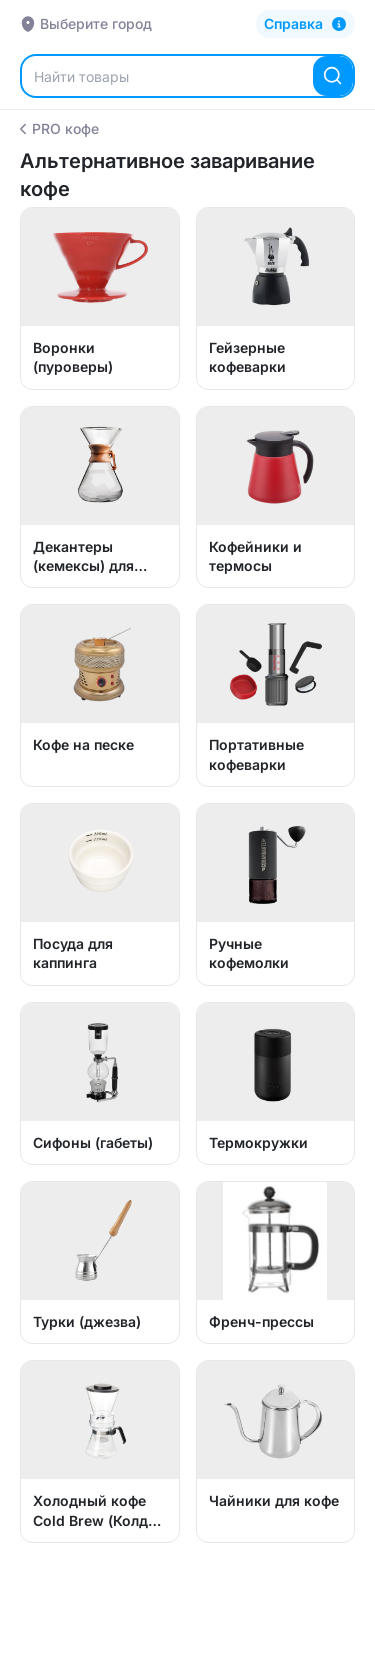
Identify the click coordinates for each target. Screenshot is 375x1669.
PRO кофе (59, 128)
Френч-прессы (261, 1321)
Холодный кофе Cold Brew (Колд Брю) (90, 1511)
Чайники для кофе (274, 1500)
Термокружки (258, 1142)
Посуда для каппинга (73, 953)
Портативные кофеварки (256, 754)
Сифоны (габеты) (93, 1142)
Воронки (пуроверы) (73, 357)
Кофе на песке (83, 744)
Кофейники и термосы (255, 556)
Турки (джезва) (87, 1321)
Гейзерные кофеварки (247, 357)
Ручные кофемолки (249, 953)
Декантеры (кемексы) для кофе (83, 557)
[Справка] (305, 24)
